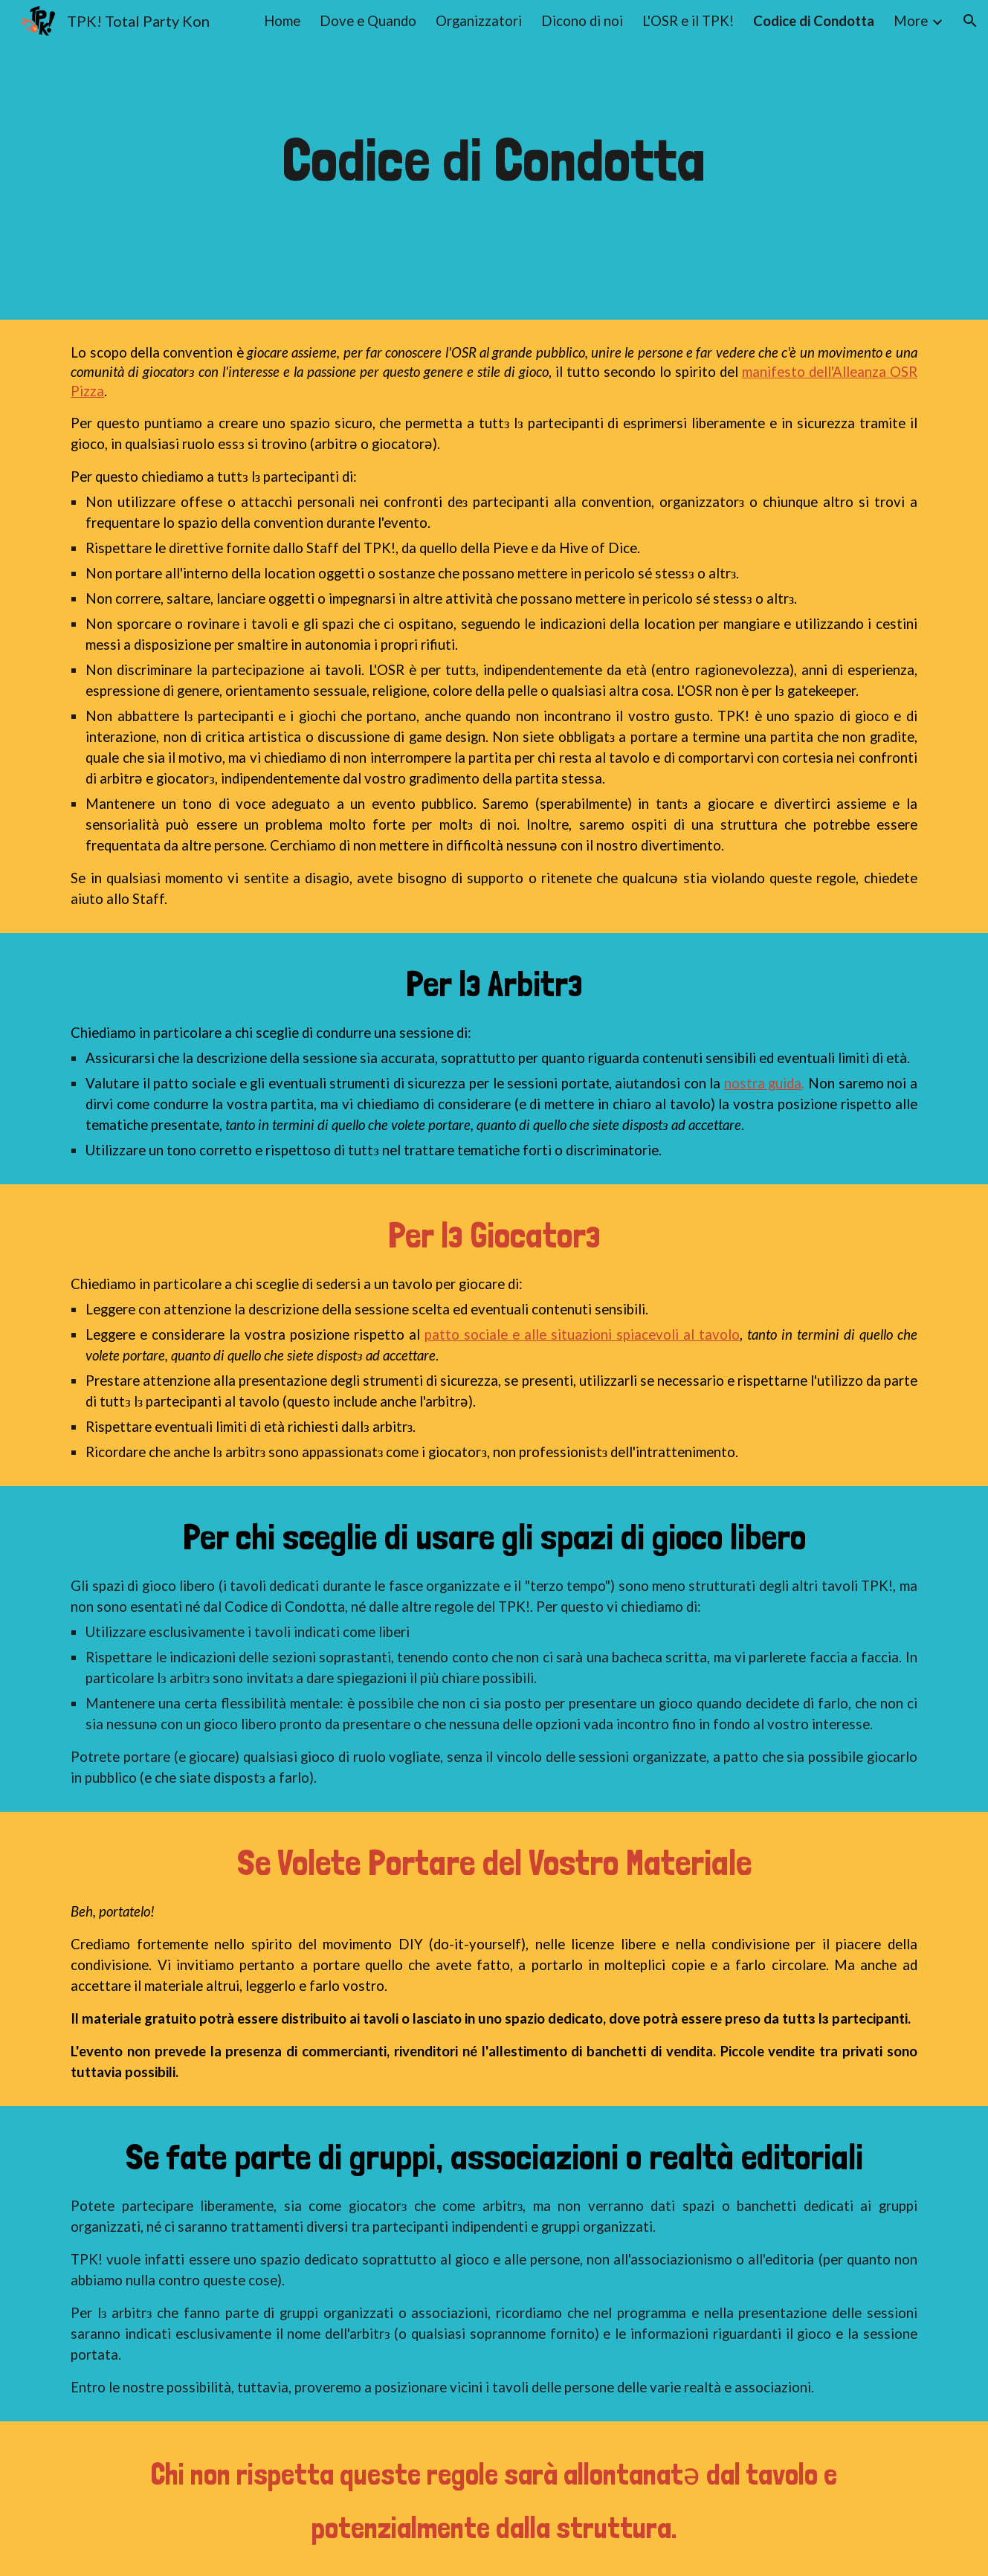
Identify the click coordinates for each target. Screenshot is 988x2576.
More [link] (911, 21)
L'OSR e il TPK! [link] (688, 21)
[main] (494, 160)
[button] (970, 21)
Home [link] (282, 21)
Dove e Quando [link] (368, 21)
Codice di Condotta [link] (813, 21)
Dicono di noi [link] (582, 21)
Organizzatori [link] (479, 21)
